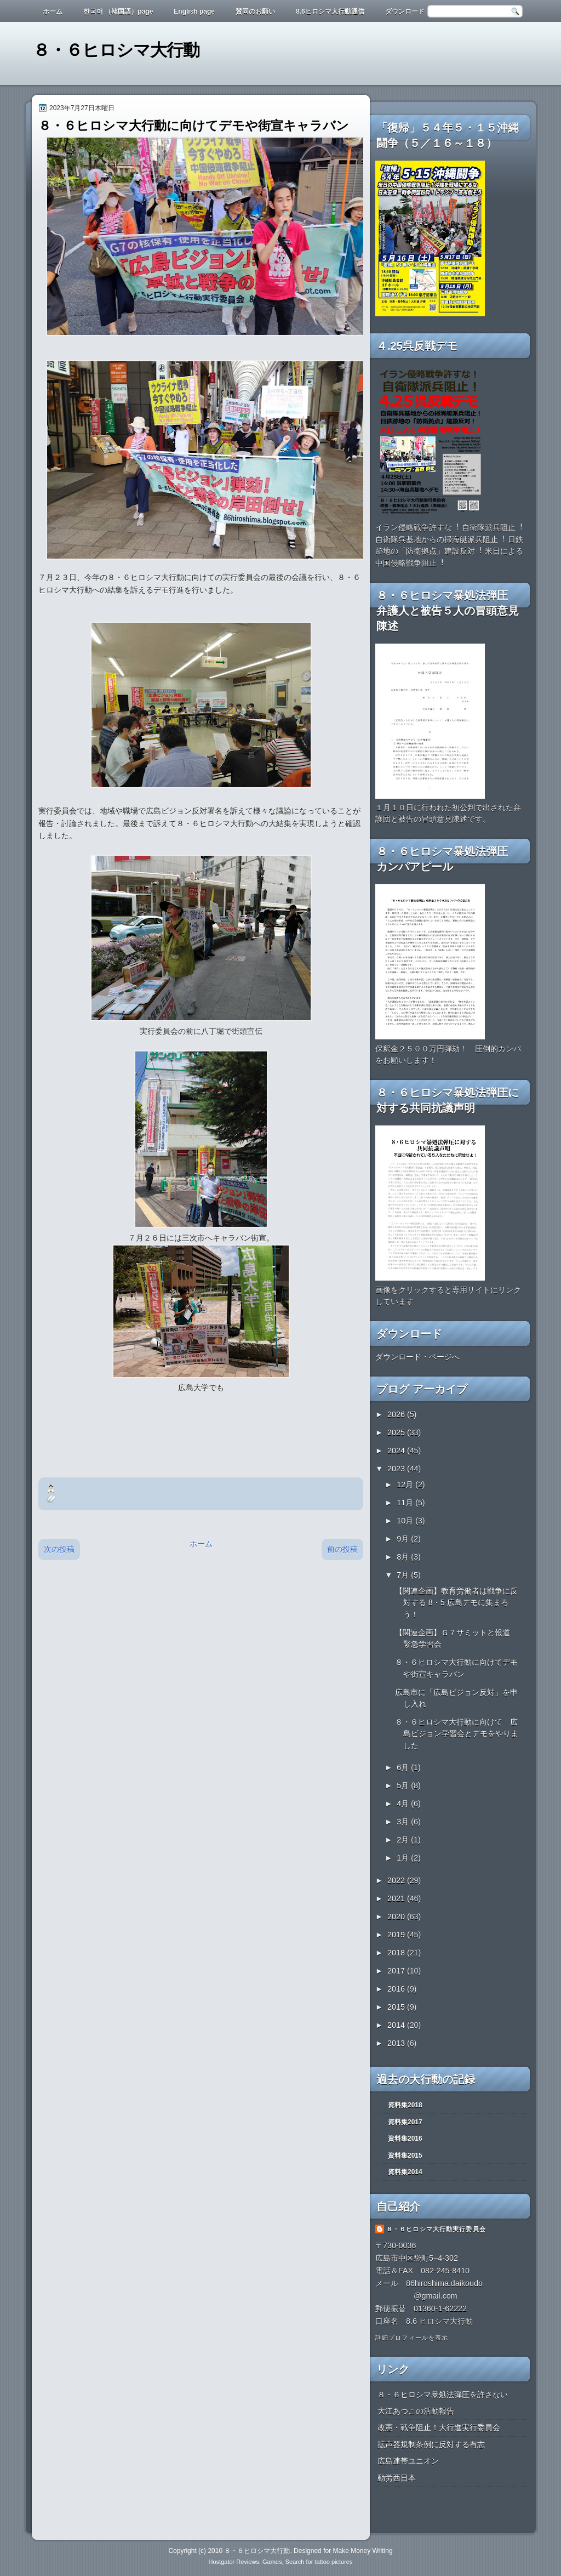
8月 (404, 1557)
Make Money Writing (362, 2551)
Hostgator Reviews (234, 2561)
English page (194, 11)
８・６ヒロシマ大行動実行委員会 (436, 2229)
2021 (397, 1898)
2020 (397, 1916)
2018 (397, 1952)
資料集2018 (405, 2105)
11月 (406, 1502)
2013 (397, 2043)
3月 (404, 1821)
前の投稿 (342, 1549)
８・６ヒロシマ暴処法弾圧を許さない (442, 2394)
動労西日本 (396, 2477)
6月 (404, 1767)
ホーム (52, 11)
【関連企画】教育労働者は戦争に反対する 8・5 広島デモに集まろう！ (456, 1602)
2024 (397, 1450)
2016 (397, 1988)
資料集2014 (405, 2172)
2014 (397, 2025)
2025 (397, 1432)
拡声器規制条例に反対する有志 (431, 2444)
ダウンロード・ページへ (417, 1356)
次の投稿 (59, 1549)
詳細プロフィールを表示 (411, 2337)
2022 (397, 1880)
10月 (406, 1520)
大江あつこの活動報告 (415, 2411)
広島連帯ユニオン (408, 2460)
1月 (404, 1857)
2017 (397, 1970)
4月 (404, 1803)
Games (272, 2561)
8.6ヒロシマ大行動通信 (330, 11)
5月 (404, 1785)
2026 (397, 1414)
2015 (397, 2007)
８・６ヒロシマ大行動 (116, 50)
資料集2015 (405, 2155)
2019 (397, 1934)
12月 (406, 1484)
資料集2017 (405, 2122)
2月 (404, 1839)
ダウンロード (405, 11)
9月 (404, 1538)
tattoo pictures (333, 2561)
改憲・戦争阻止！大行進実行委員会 (438, 2427)
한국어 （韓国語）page (118, 11)
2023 (397, 1468)
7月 (404, 1575)
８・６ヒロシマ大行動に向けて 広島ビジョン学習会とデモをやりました (456, 1734)
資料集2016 (405, 2138)
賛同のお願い (255, 11)
